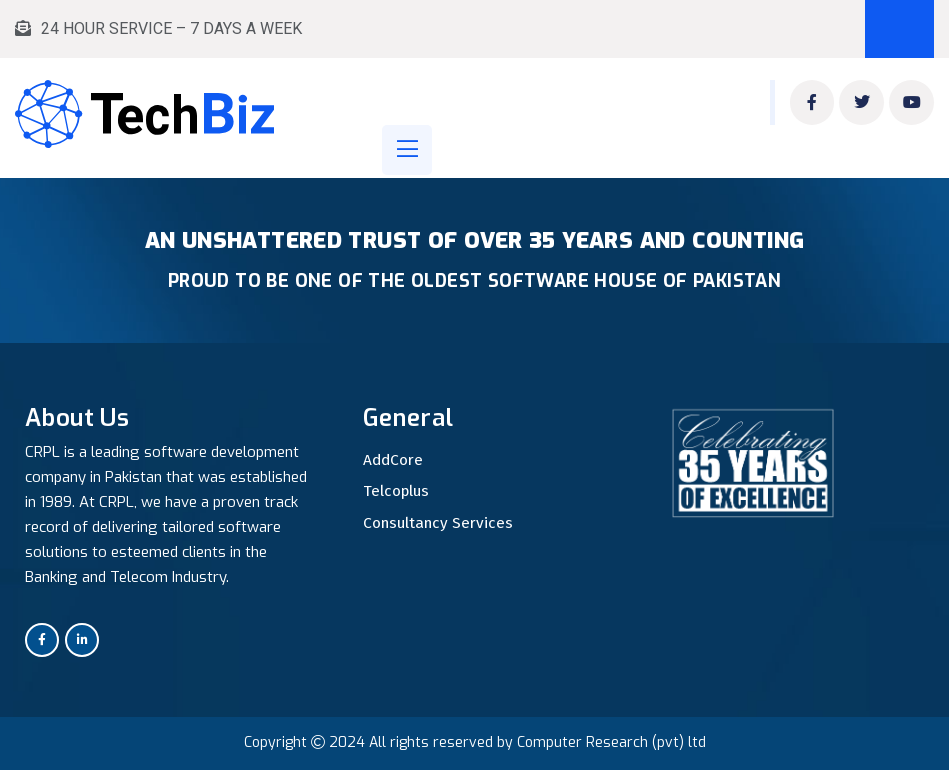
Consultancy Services (441, 525)
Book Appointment (899, 29)
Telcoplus (397, 493)
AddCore (394, 461)
